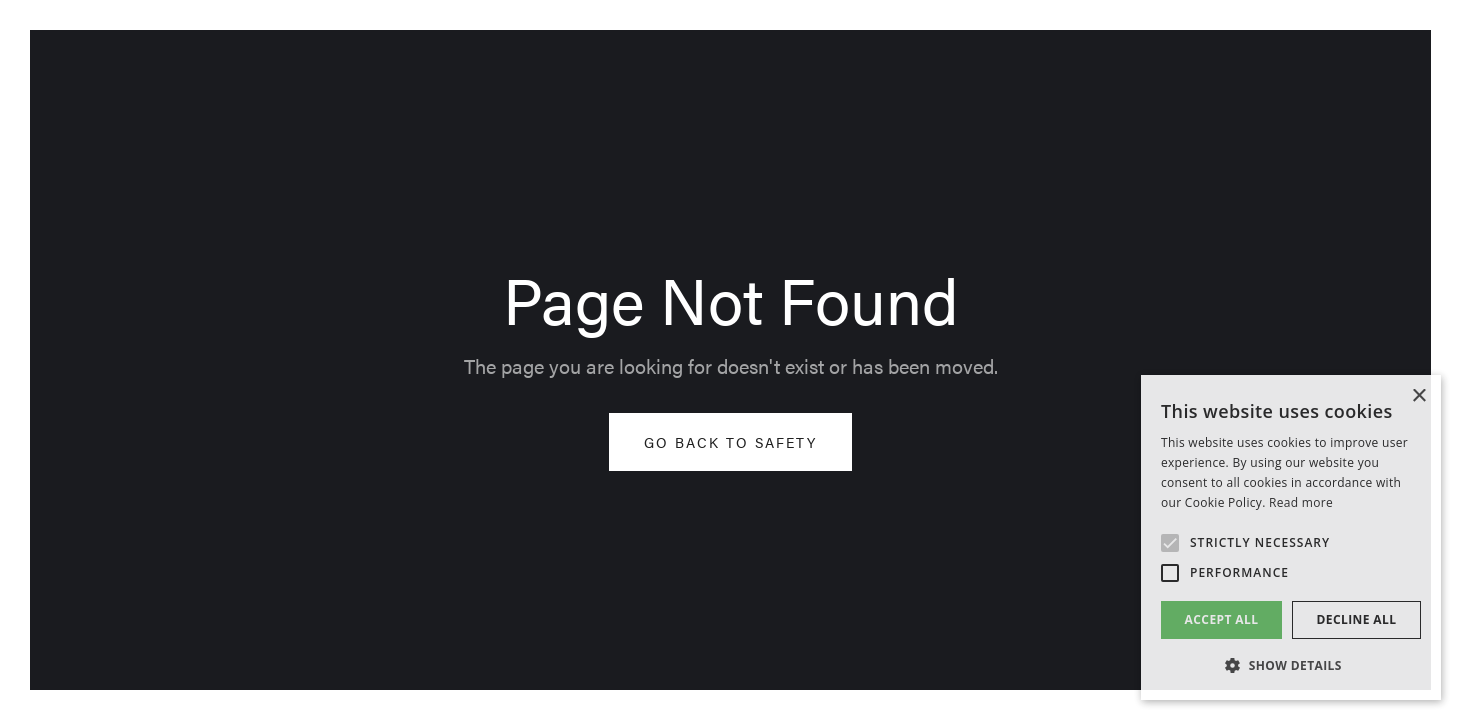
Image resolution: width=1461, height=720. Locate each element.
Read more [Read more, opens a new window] (1301, 502)
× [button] (1418, 396)
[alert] (1291, 537)
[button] (1291, 666)
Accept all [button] (1222, 619)
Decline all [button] (1357, 619)
